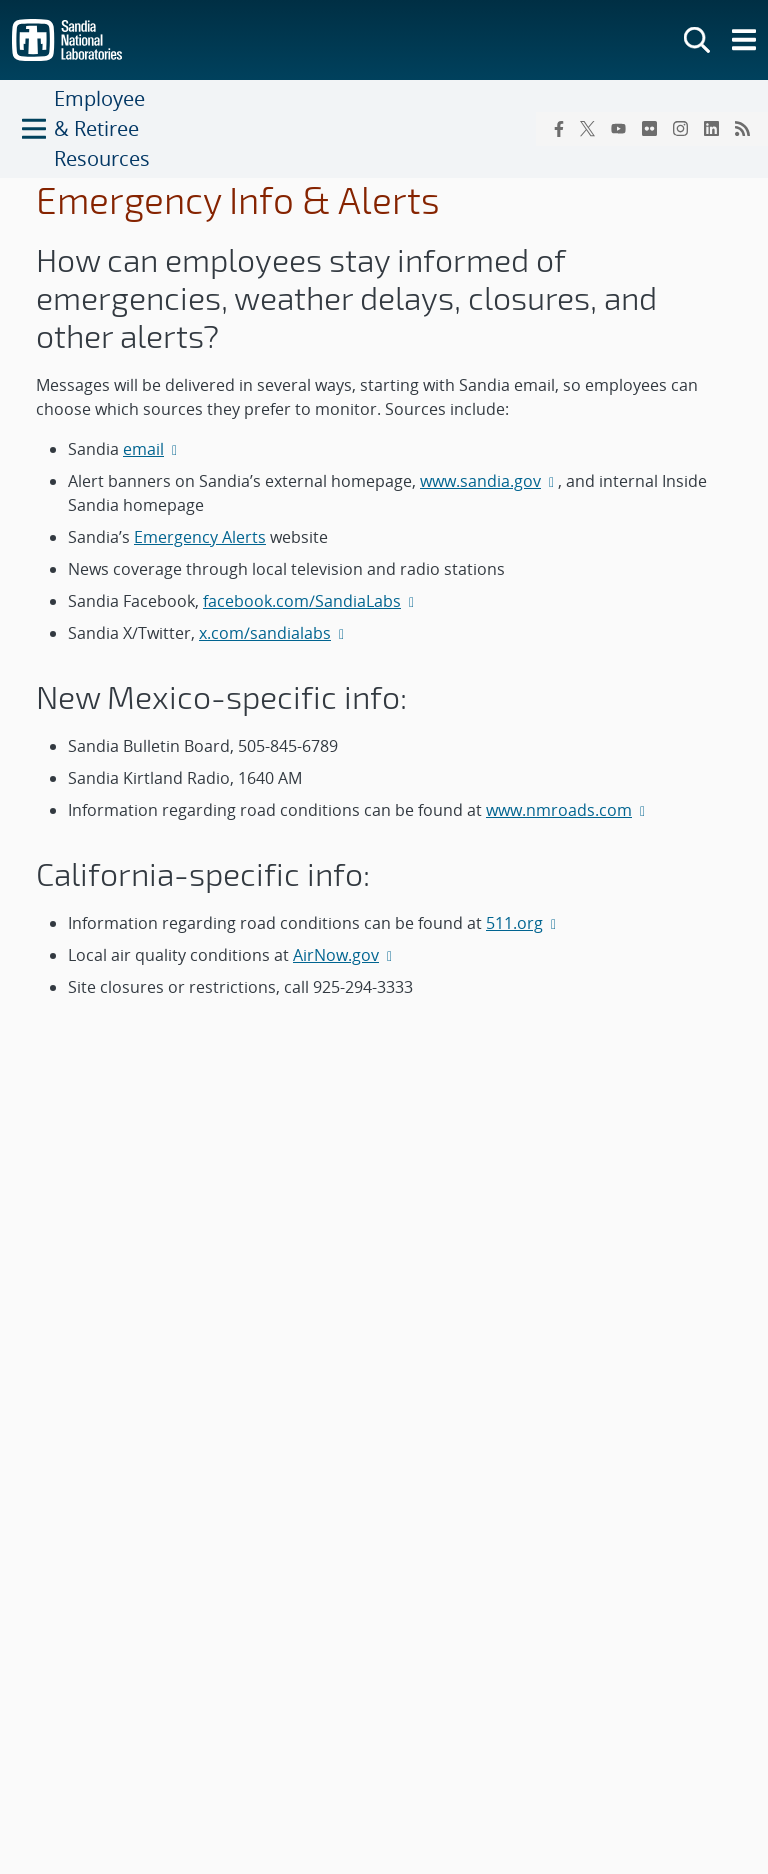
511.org (523, 923)
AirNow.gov (344, 955)
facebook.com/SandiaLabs (310, 601)
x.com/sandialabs (273, 633)
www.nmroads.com (567, 810)
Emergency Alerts (200, 537)
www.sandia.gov (489, 481)
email (152, 449)
